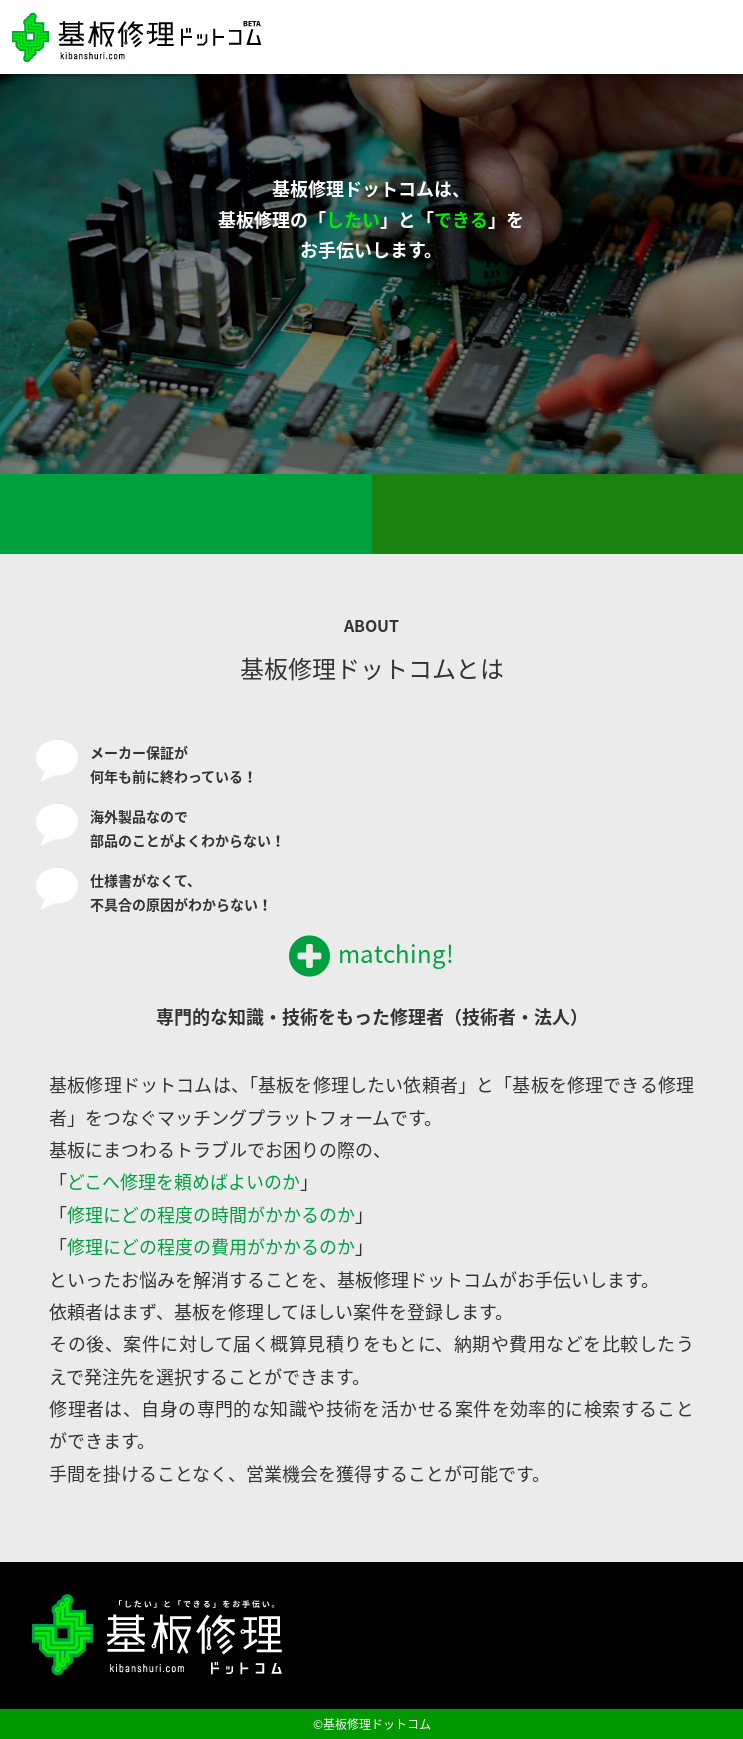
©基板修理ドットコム (372, 1724)
